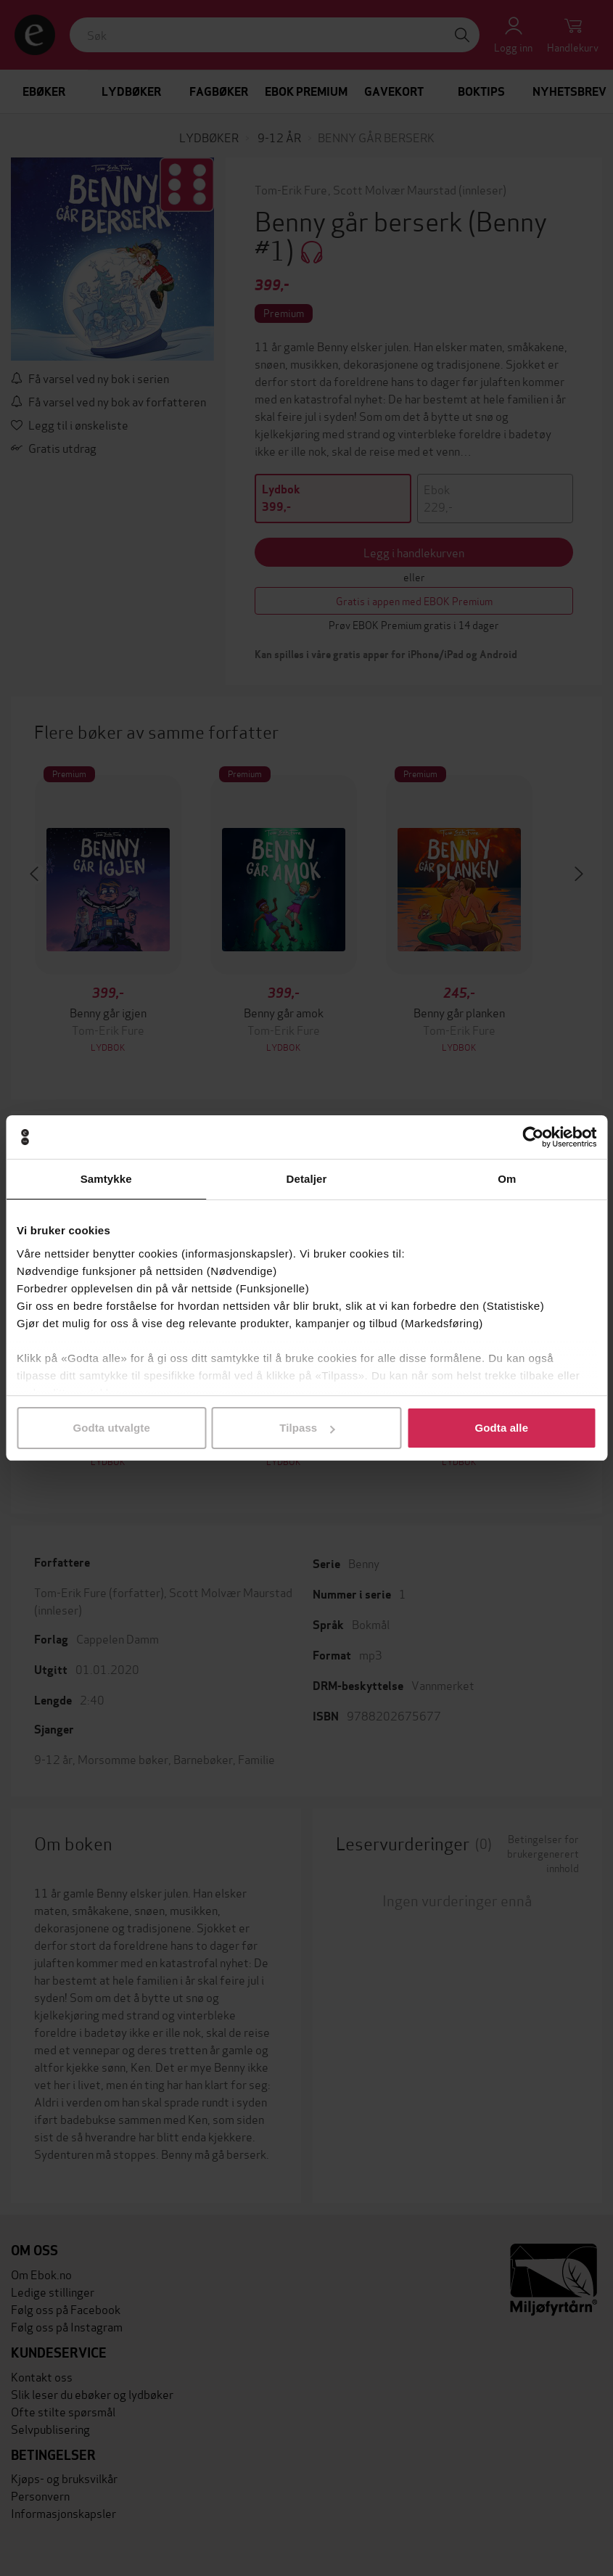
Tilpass (306, 1428)
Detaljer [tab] (307, 1179)
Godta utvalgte (111, 1428)
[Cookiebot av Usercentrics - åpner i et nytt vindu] (532, 1137)
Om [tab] (507, 1179)
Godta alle (502, 1428)
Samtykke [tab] (106, 1179)
